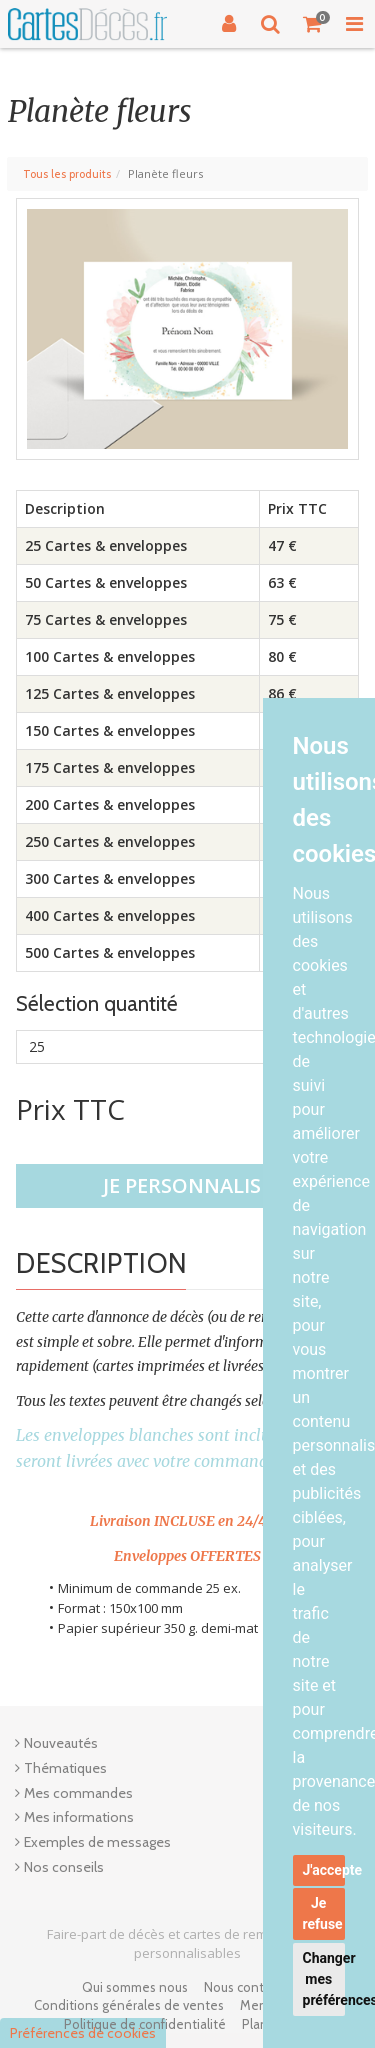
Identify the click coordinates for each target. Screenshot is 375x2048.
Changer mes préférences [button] (324, 1979)
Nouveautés (61, 1743)
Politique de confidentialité (145, 2024)
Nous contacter (249, 1987)
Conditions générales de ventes (129, 2005)
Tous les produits (67, 174)
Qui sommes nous (135, 1987)
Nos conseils (64, 1867)
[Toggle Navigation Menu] (354, 24)
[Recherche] (271, 24)
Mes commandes (78, 1793)
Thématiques (65, 1768)
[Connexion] (229, 24)
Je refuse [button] (323, 1913)
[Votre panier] (313, 24)
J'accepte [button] (324, 1870)
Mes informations (79, 1817)
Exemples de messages (97, 1842)
